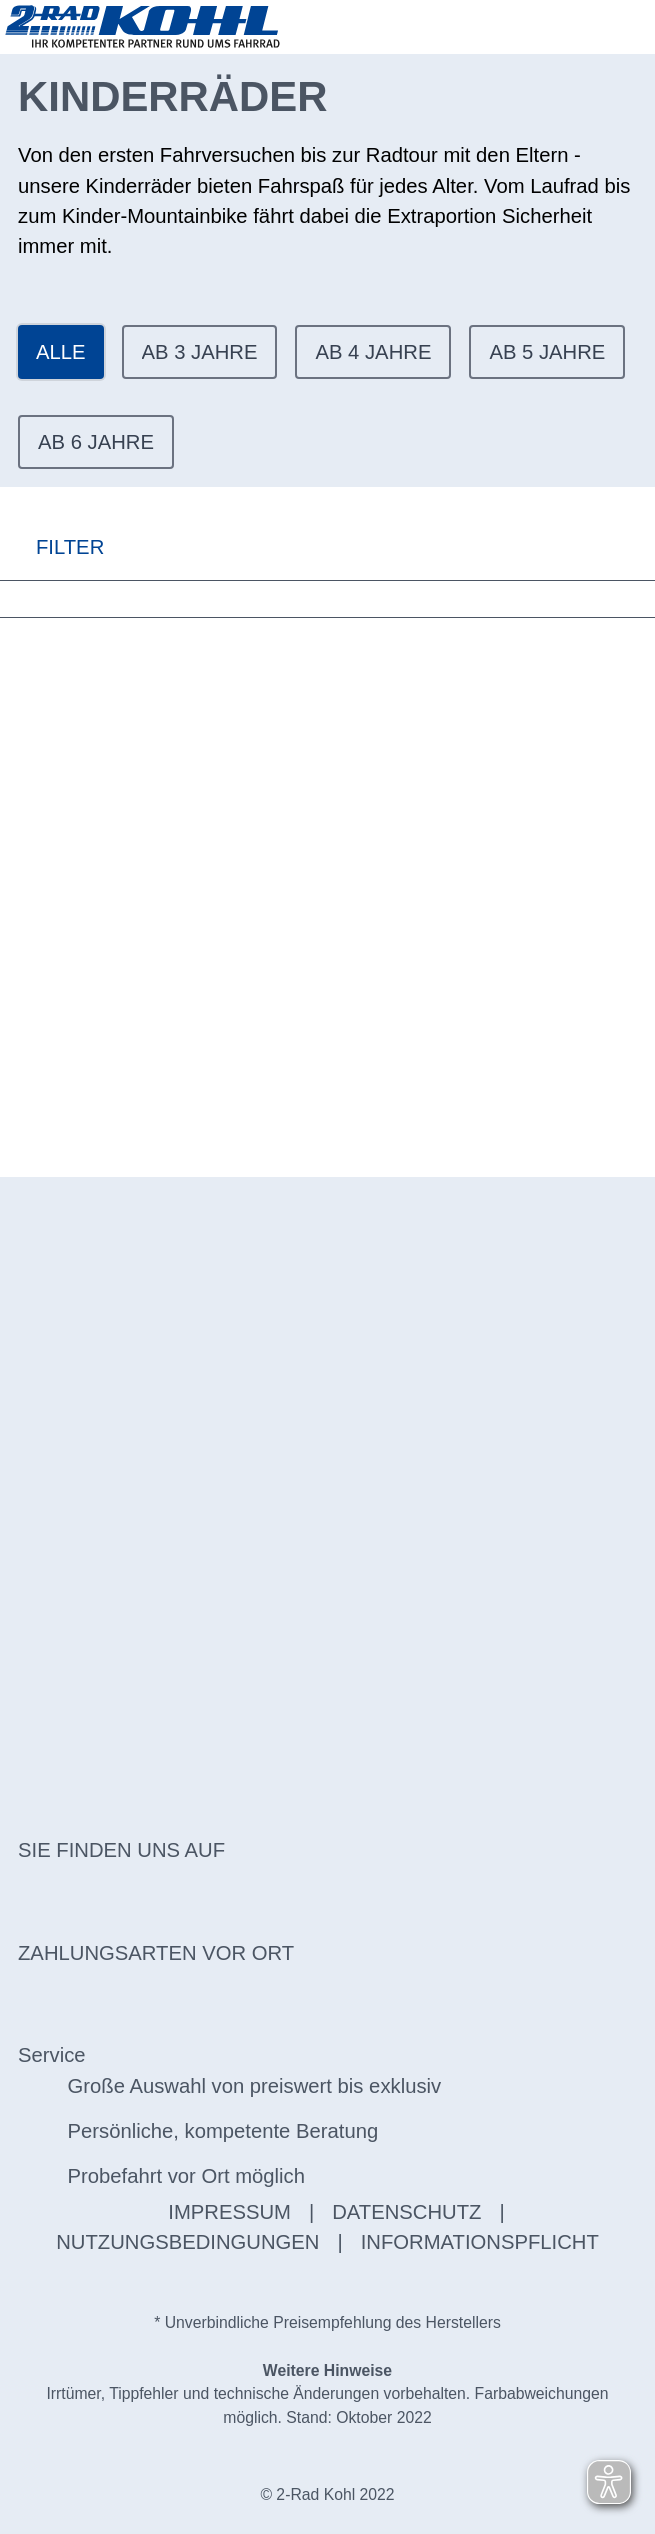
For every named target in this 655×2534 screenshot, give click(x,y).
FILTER (52, 546)
